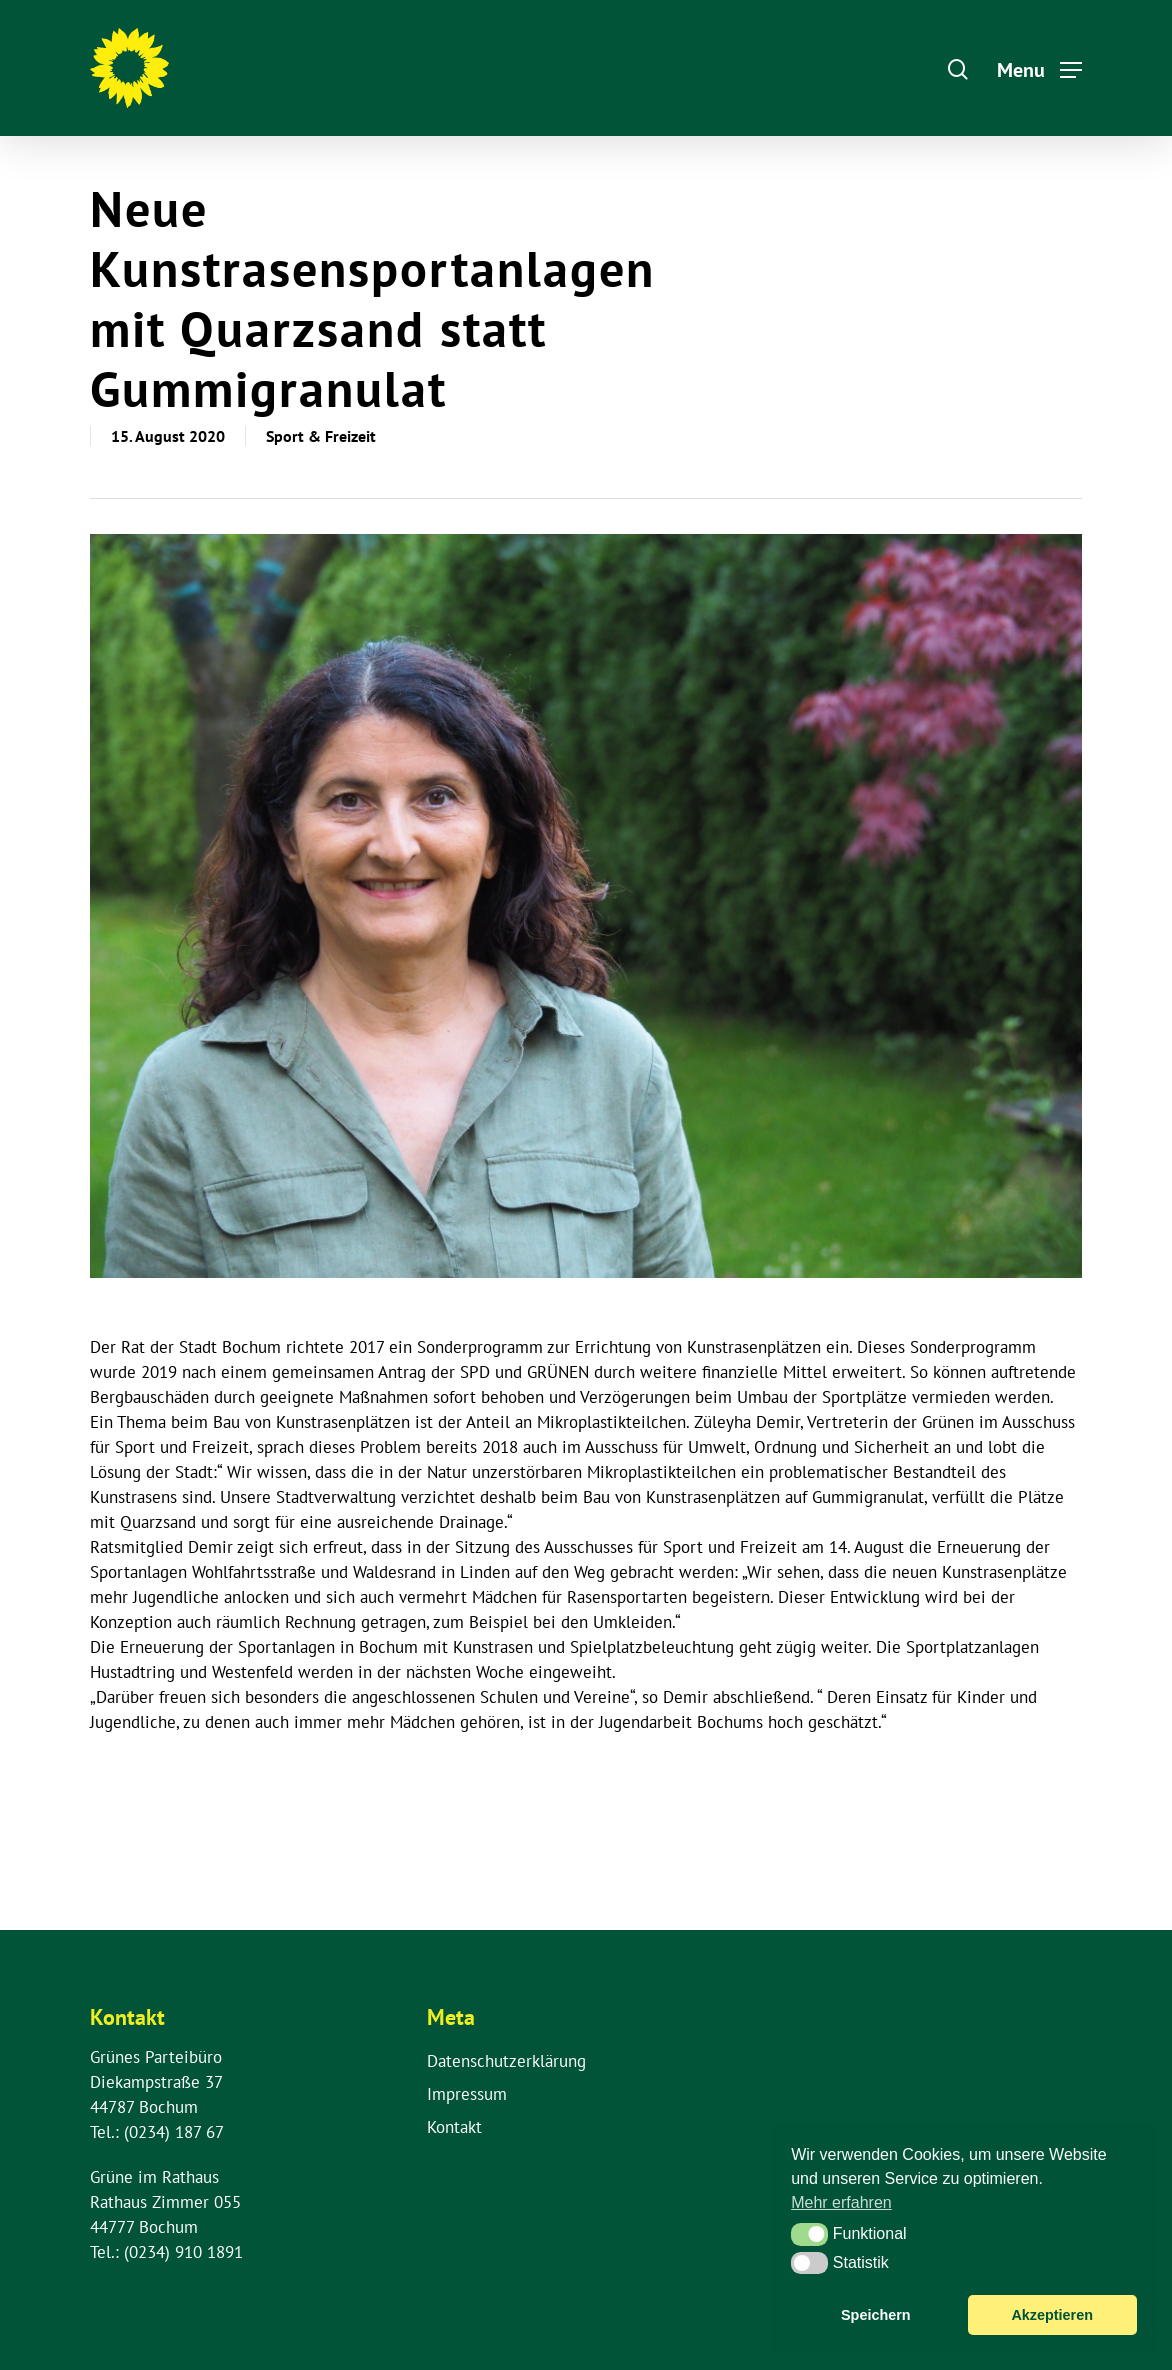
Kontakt (454, 2127)
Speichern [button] (876, 2315)
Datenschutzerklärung (506, 2061)
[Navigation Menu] (1039, 68)
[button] (809, 2234)
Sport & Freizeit (321, 436)
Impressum (467, 2094)
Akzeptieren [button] (1052, 2315)
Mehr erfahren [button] (841, 2202)
